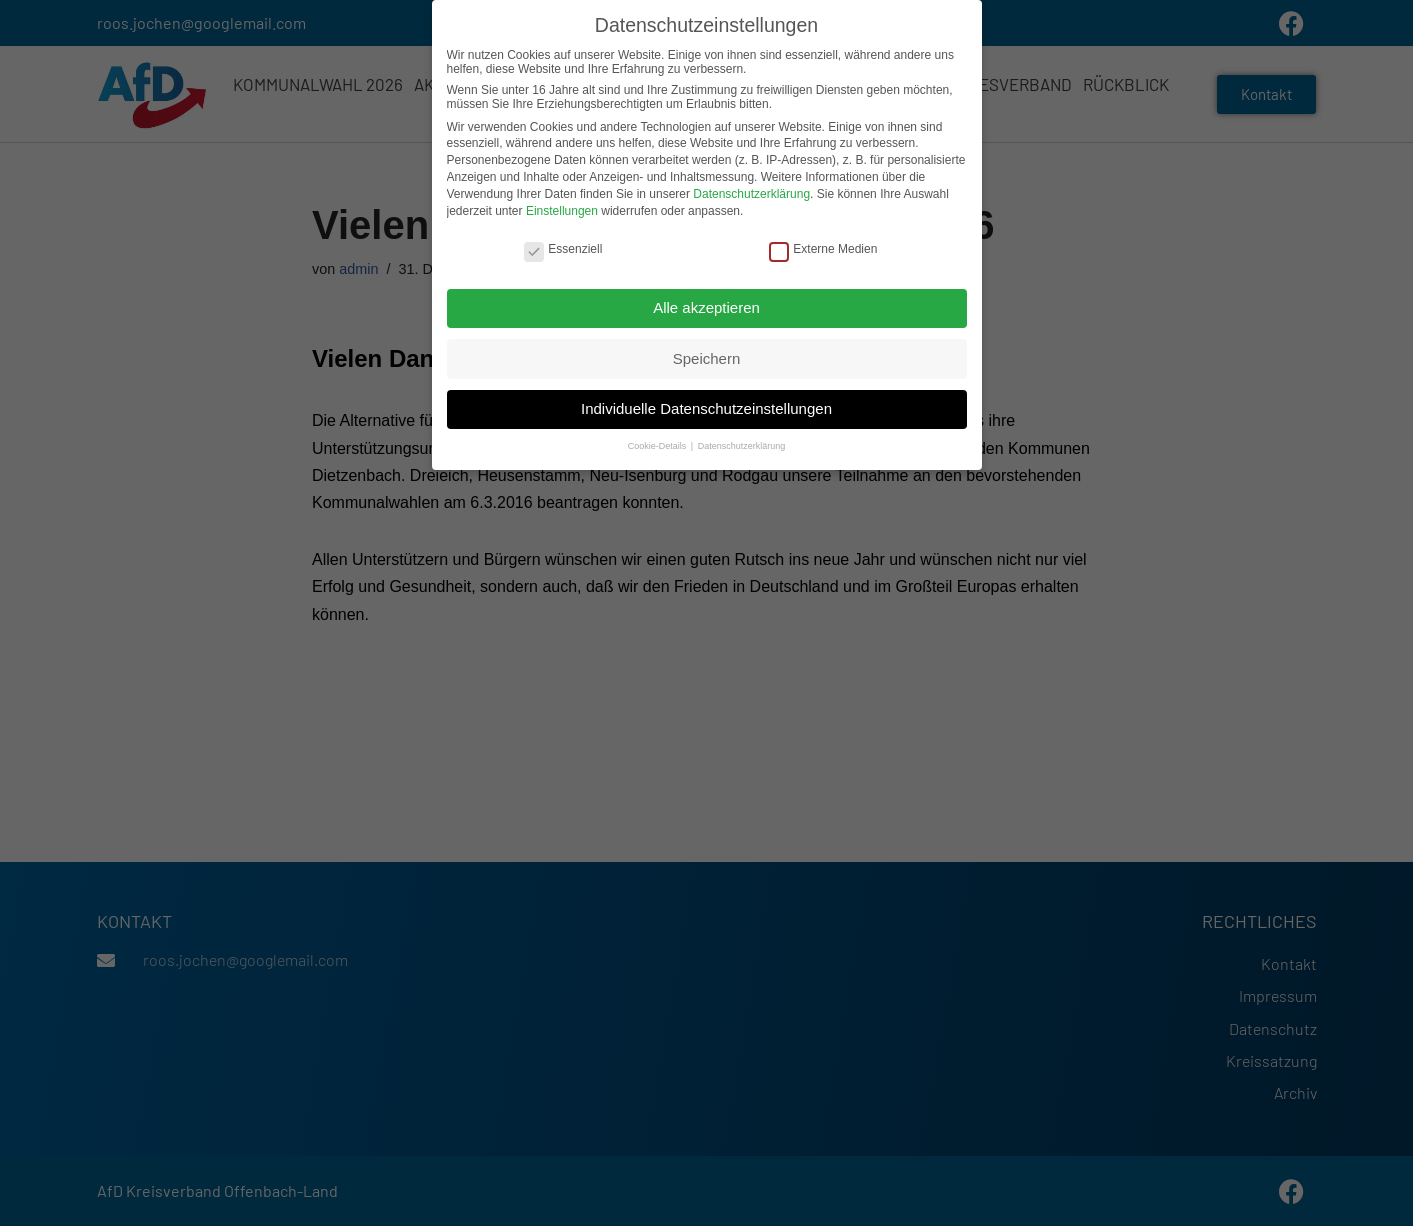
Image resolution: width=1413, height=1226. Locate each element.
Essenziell (563, 244)
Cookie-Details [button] (658, 442)
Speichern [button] (707, 353)
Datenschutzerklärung (751, 189)
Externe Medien (823, 244)
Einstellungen (562, 206)
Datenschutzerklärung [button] (742, 442)
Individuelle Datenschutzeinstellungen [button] (706, 403)
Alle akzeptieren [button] (706, 302)
